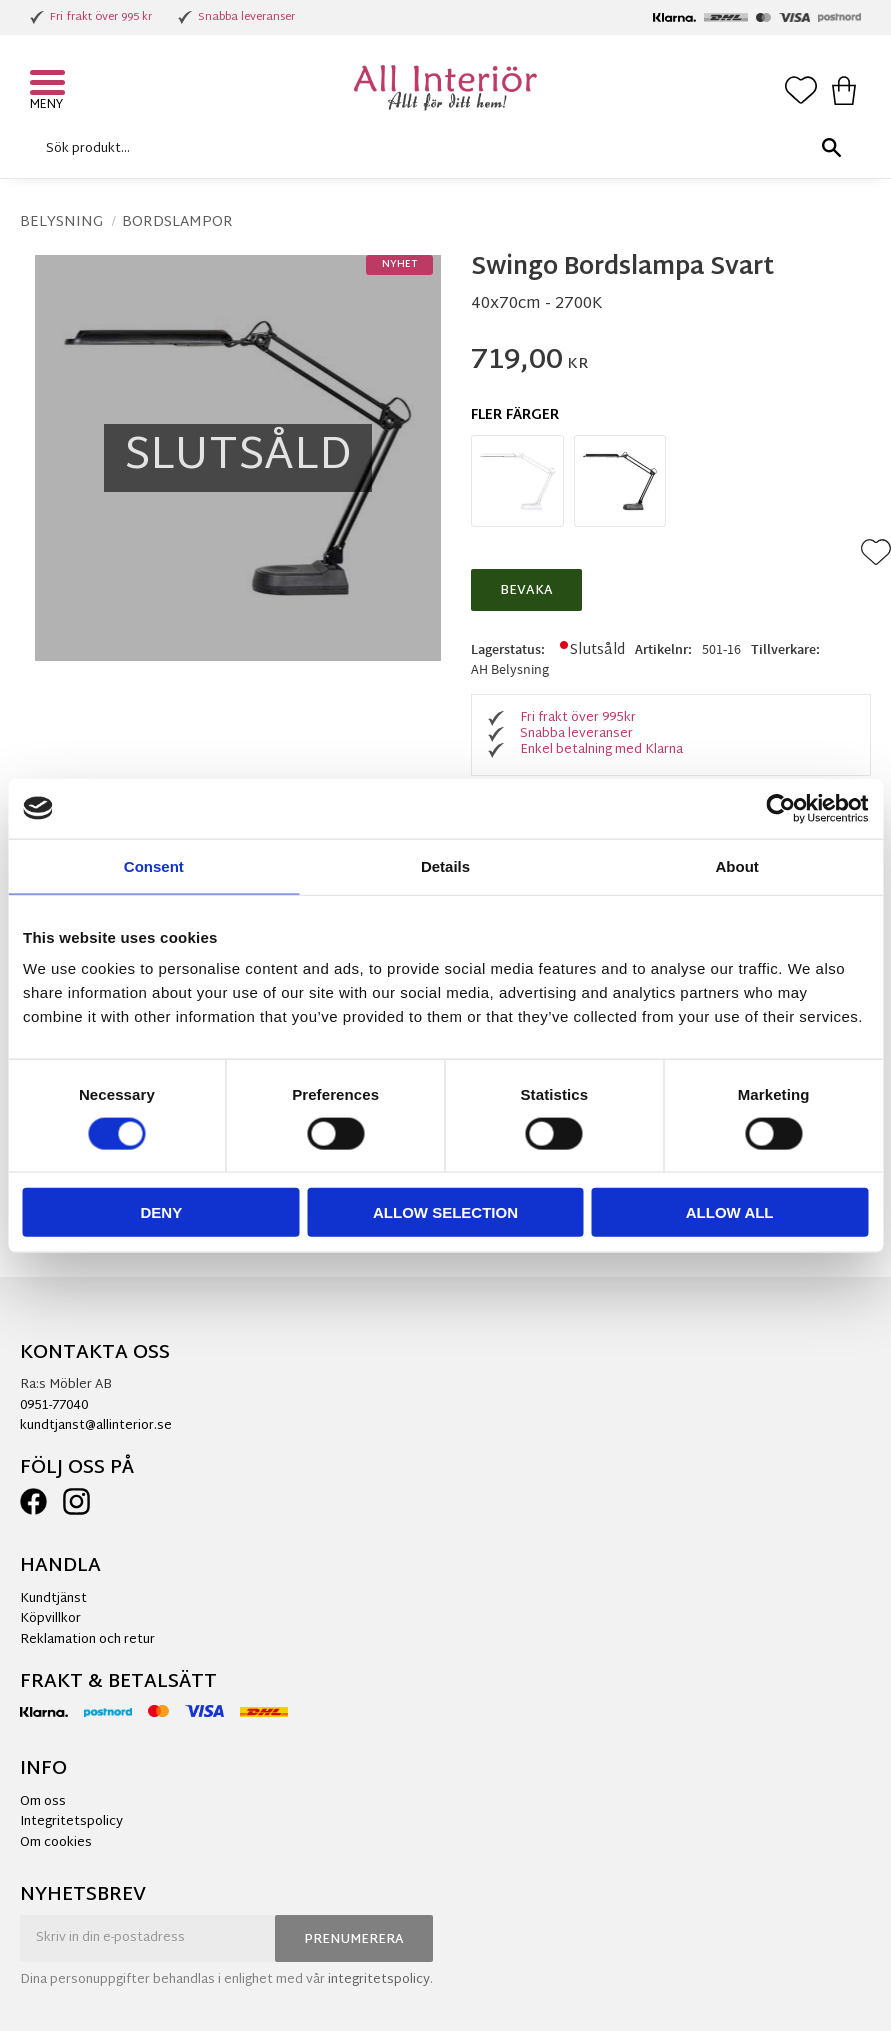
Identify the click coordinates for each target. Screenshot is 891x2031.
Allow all (730, 1212)
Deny (161, 1212)
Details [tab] (445, 865)
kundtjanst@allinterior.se (96, 1426)
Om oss (43, 1802)
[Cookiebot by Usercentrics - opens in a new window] (780, 808)
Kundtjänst (53, 1599)
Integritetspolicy (71, 1822)
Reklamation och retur (87, 1640)
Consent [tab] (154, 865)
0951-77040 (54, 1406)
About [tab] (737, 865)
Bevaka (526, 591)
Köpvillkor (50, 1619)
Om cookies (56, 1843)
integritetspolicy (379, 1980)
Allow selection (445, 1212)
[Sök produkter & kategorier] (440, 148)
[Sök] (831, 148)
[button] (50, 85)
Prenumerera (354, 1940)
